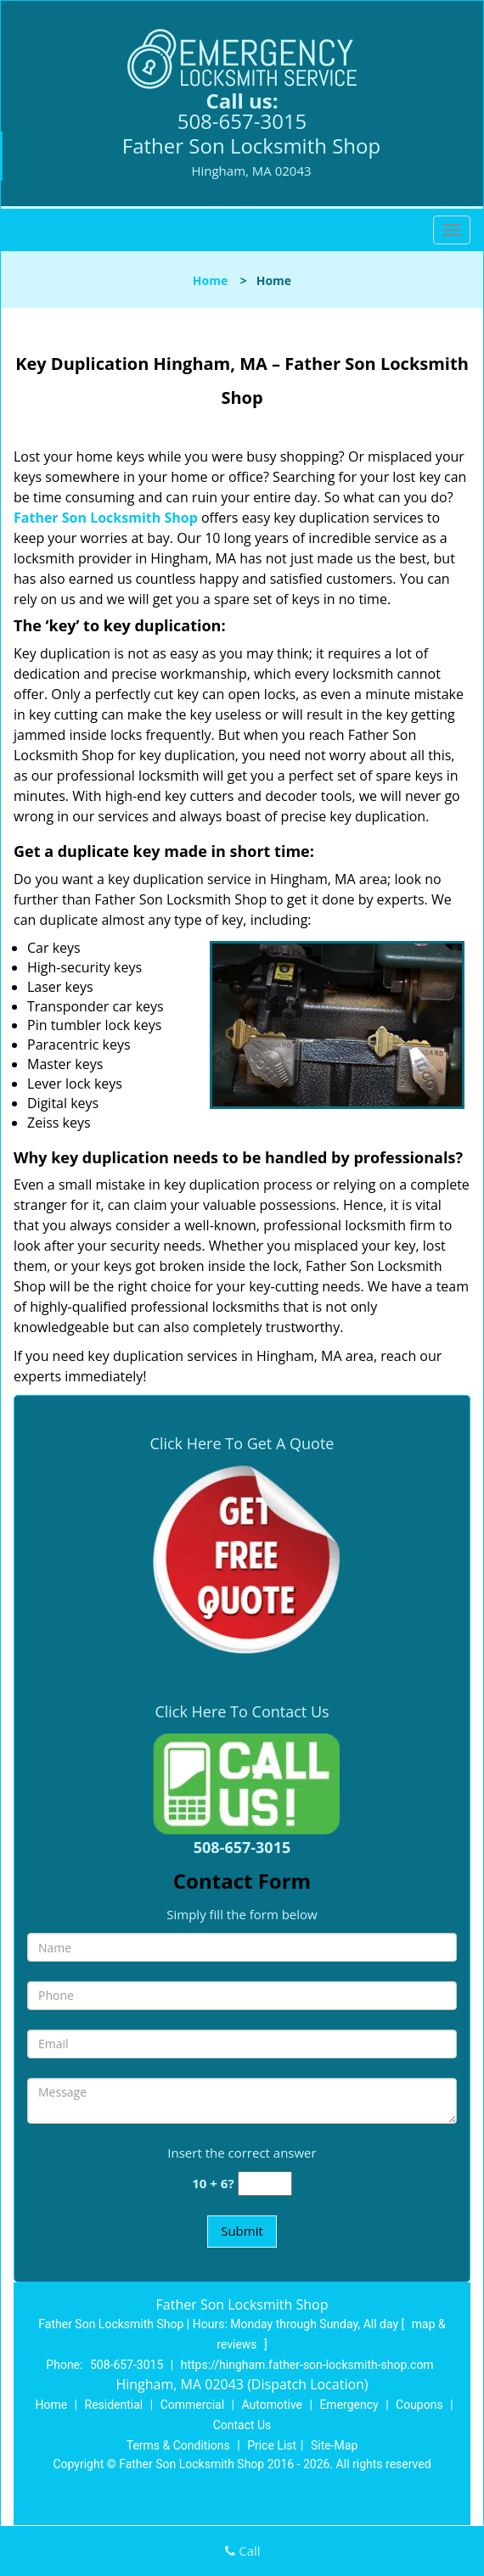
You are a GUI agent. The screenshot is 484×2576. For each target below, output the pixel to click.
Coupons (419, 2404)
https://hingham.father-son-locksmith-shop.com (307, 2365)
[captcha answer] (265, 2183)
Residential (114, 2404)
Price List (271, 2445)
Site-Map (334, 2445)
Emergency (348, 2404)
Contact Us (242, 2425)
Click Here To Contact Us (242, 1711)
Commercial (192, 2404)
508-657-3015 (242, 121)
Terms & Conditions (178, 2445)
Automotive (271, 2404)
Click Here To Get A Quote (242, 1443)
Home (210, 280)
